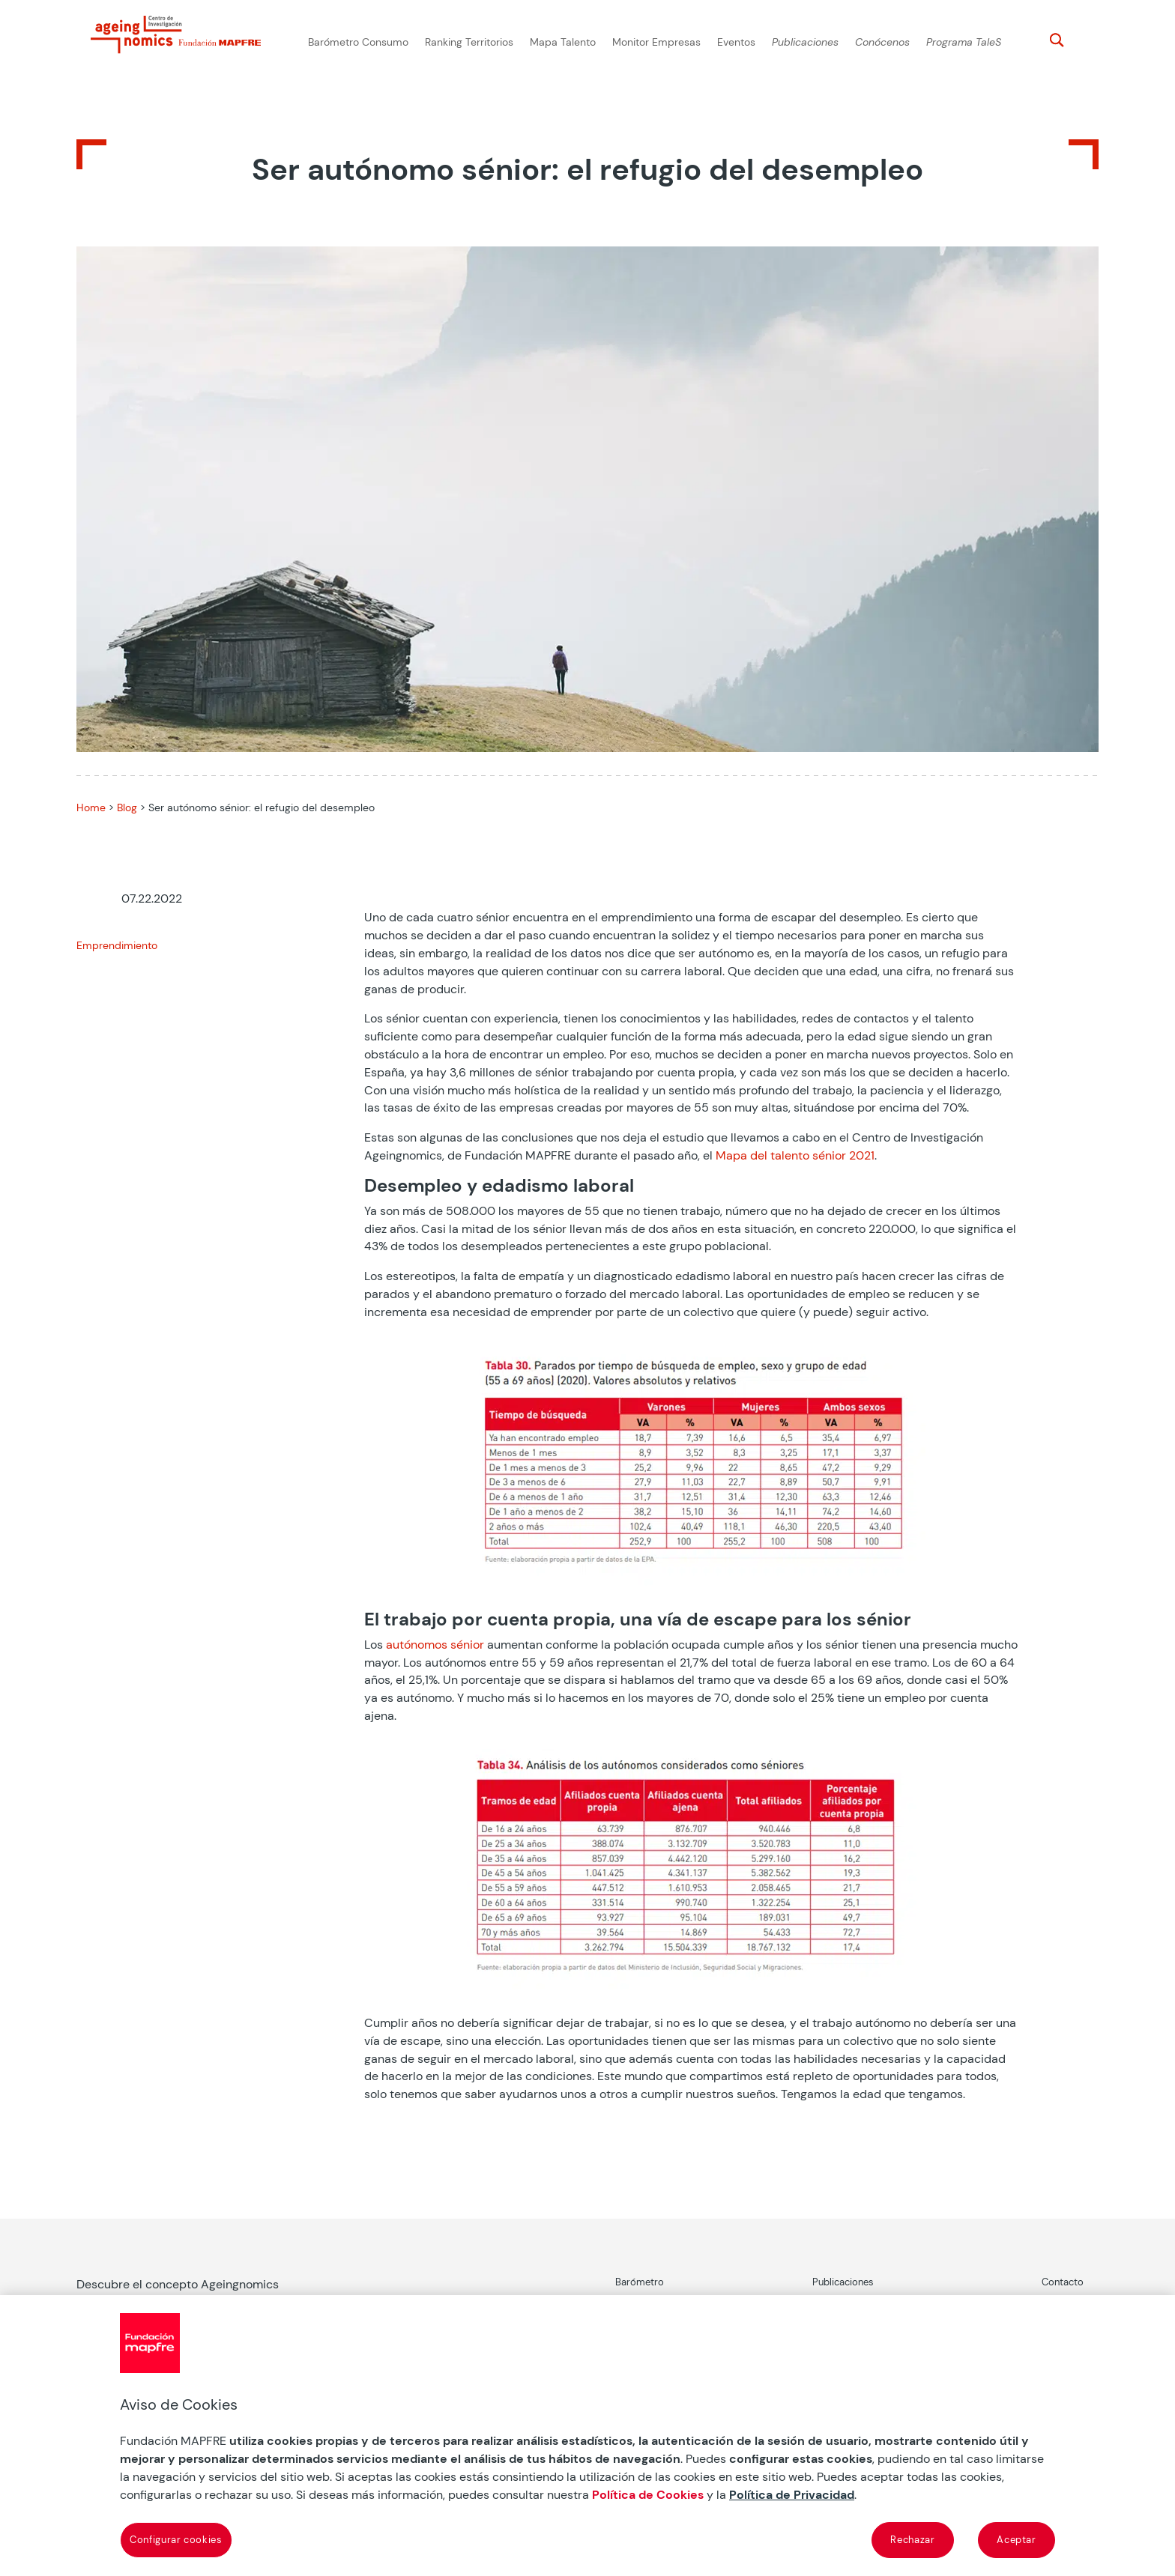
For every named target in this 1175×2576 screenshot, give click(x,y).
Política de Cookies (648, 2495)
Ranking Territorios (469, 42)
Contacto (1063, 2282)
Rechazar (912, 2539)
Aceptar (1016, 2539)
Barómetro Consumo (358, 42)
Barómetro (639, 2282)
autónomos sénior (435, 1644)
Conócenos (882, 42)
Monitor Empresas (656, 42)
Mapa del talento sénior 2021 (795, 1155)
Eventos (736, 42)
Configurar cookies (176, 2539)
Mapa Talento (563, 42)
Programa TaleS (963, 42)
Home (91, 807)
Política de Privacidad (791, 2495)
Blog (127, 807)
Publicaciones (805, 42)
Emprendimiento (116, 945)
